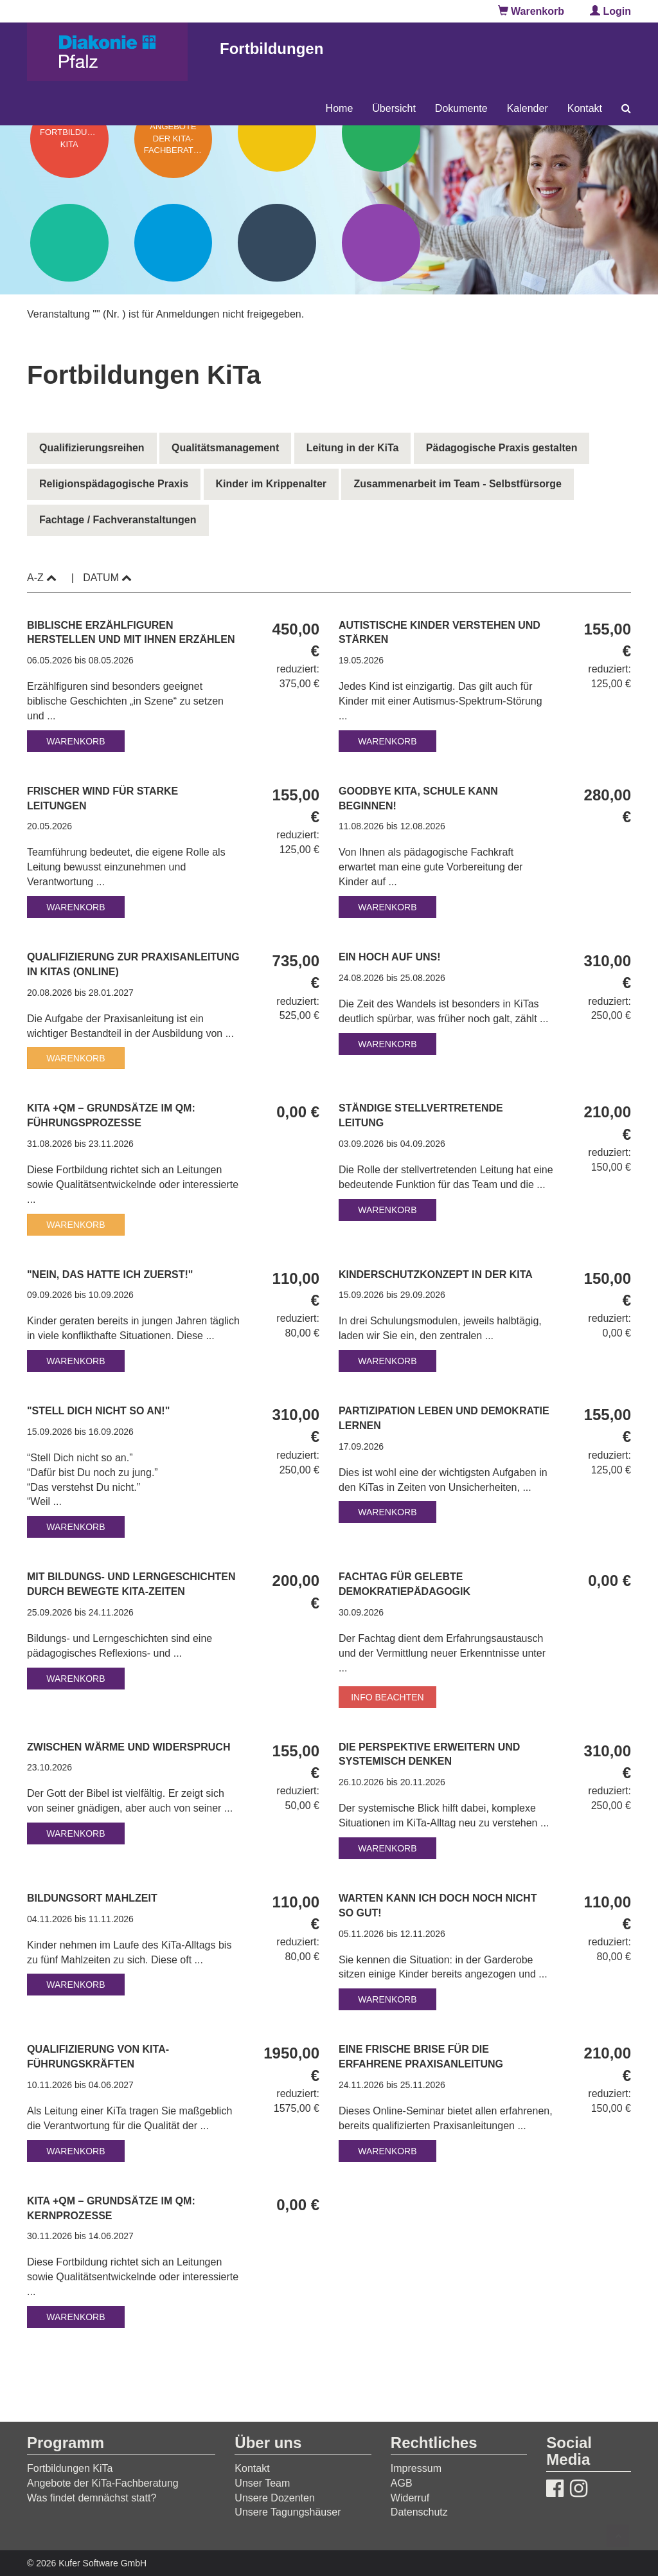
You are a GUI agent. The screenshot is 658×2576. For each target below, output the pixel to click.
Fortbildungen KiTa (69, 2468)
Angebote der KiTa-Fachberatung (103, 2483)
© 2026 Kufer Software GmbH (87, 2563)
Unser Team (262, 2483)
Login (610, 11)
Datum (107, 577)
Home (339, 108)
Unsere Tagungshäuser (288, 2512)
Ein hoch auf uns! (391, 956)
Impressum (416, 2468)
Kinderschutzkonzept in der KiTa (437, 1274)
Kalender (527, 108)
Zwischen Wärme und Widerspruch (130, 1747)
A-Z (42, 577)
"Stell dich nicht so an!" (100, 1410)
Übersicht (394, 108)
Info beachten (387, 1697)
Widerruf (410, 2497)
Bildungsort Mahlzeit (93, 1898)
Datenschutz (419, 2512)
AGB (402, 2483)
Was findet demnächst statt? (91, 2497)
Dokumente (461, 108)
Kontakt (584, 108)
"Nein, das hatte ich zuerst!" (111, 1274)
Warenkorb (531, 11)
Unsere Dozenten (275, 2497)
